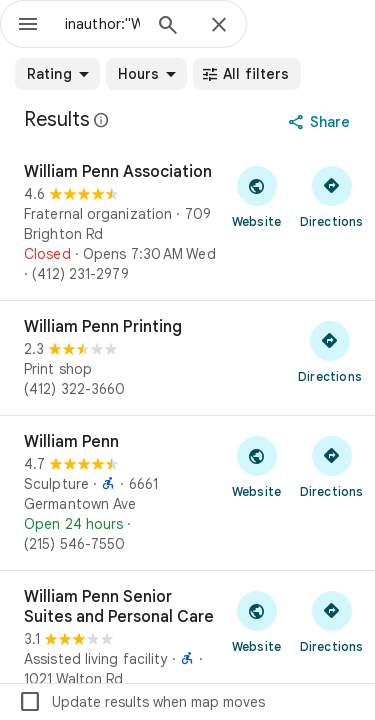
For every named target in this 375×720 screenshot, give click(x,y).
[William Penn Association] (187, 223)
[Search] (168, 27)
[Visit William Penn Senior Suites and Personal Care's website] (256, 621)
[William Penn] (187, 493)
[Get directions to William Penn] (331, 466)
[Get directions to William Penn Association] (331, 196)
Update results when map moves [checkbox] (141, 702)
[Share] (321, 122)
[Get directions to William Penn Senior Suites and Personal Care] (331, 621)
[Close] (219, 26)
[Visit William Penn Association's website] (256, 196)
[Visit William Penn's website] (256, 466)
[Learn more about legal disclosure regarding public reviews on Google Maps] (102, 120)
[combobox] (102, 24)
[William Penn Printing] (187, 358)
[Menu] (28, 26)
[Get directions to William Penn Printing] (330, 351)
